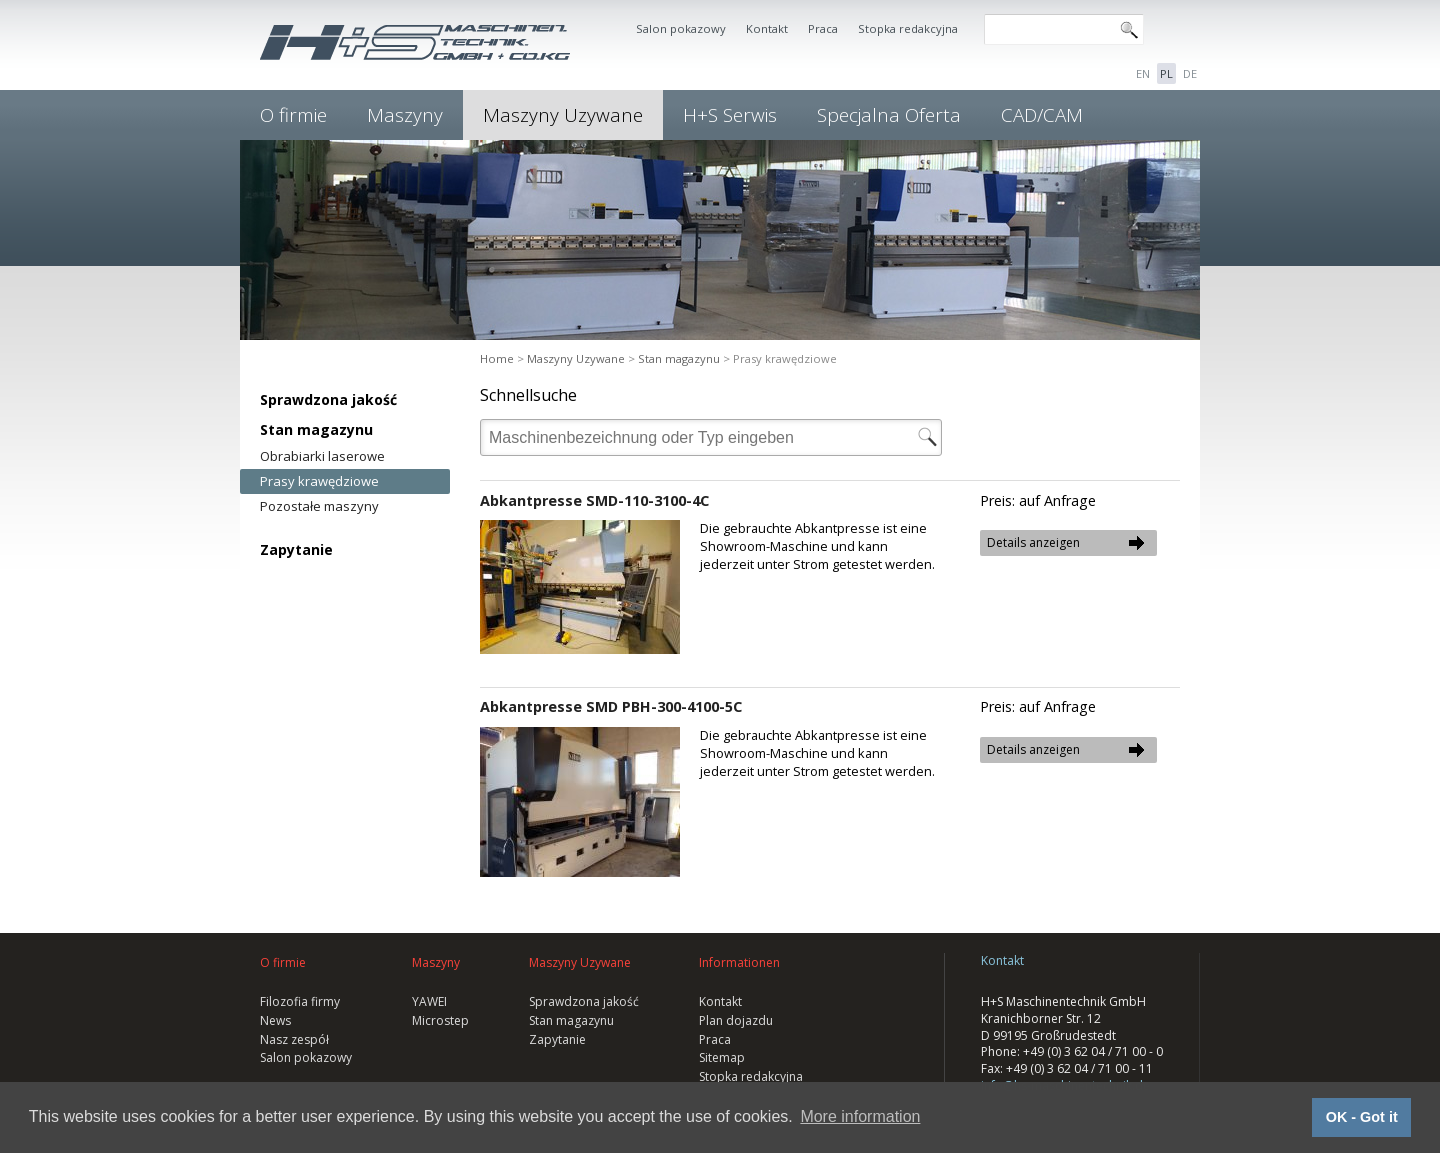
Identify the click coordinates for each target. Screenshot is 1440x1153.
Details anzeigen (1033, 542)
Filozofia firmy (300, 1001)
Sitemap (722, 1057)
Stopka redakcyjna (908, 28)
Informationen (739, 962)
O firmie (293, 115)
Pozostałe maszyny (319, 506)
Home (497, 358)
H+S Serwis (730, 115)
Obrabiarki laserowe (322, 456)
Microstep (440, 1020)
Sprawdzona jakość (328, 399)
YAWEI (429, 1001)
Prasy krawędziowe (319, 481)
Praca (823, 28)
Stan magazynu (316, 429)
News (275, 1020)
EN (1143, 73)
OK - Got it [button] (1362, 1117)
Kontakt (767, 28)
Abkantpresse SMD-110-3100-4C (594, 500)
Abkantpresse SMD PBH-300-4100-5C (611, 706)
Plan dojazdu (736, 1020)
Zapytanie (296, 549)
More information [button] (860, 1116)
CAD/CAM (1042, 115)
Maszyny (405, 115)
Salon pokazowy (681, 28)
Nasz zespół (294, 1039)
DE (1190, 73)
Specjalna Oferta (889, 115)
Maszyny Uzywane (563, 115)
